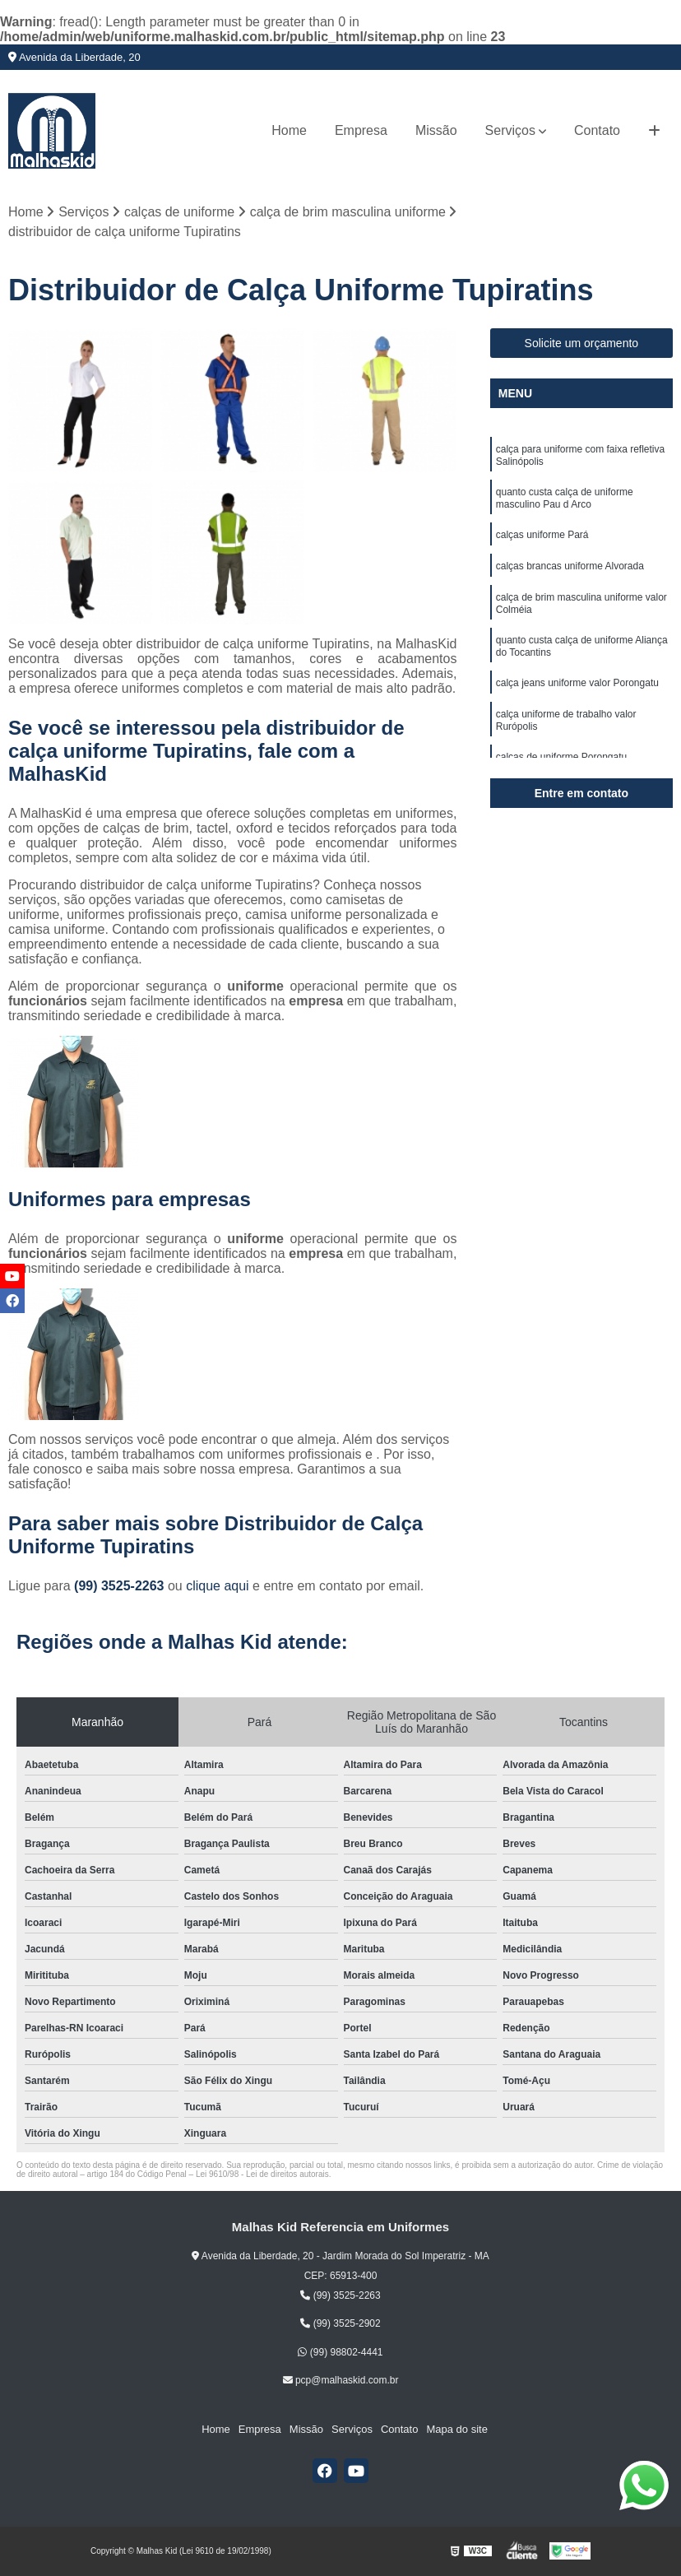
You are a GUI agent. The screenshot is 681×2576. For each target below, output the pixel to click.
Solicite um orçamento (582, 343)
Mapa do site (456, 2429)
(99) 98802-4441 (340, 2352)
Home (289, 130)
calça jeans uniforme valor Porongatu (577, 683)
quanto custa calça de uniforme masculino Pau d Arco (564, 498)
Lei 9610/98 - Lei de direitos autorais (262, 2174)
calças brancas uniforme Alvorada (570, 566)
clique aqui (217, 1586)
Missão (436, 130)
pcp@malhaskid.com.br (341, 2380)
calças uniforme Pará (542, 535)
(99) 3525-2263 (121, 1586)
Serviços (510, 130)
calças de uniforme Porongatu (561, 757)
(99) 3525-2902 (340, 2323)
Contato (597, 130)
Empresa (361, 130)
